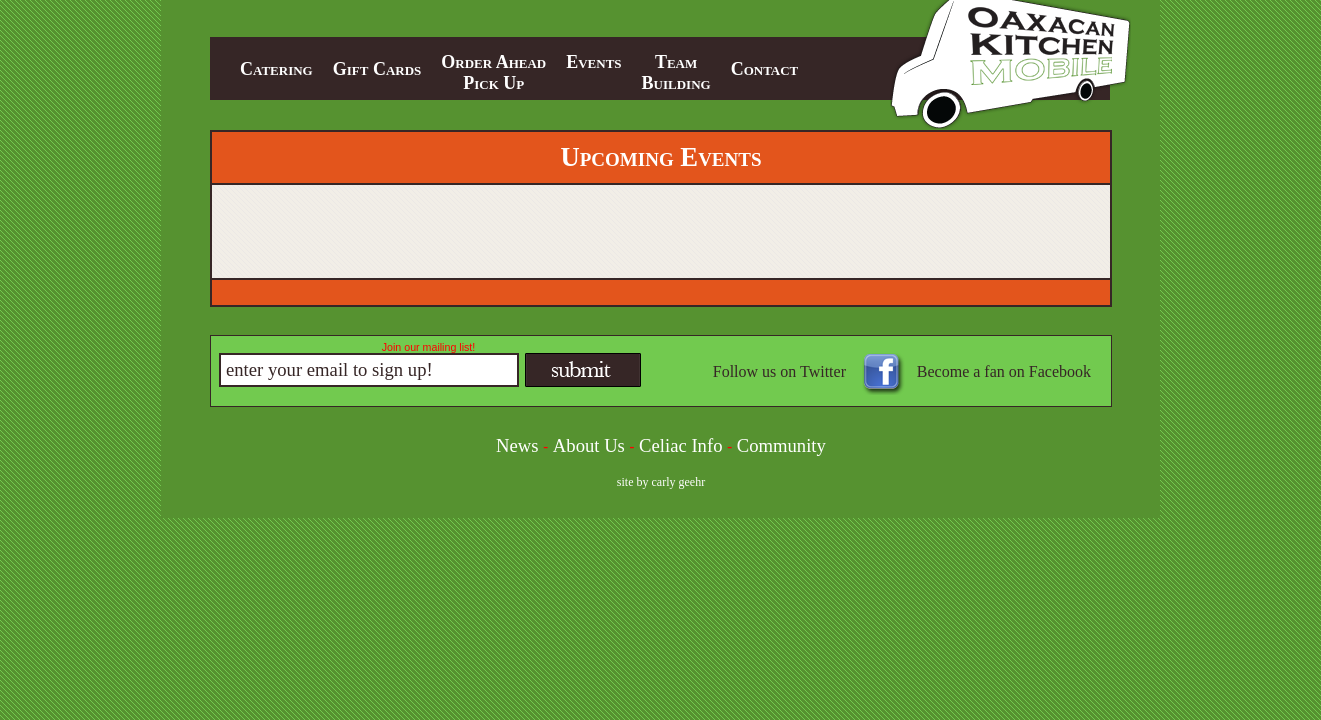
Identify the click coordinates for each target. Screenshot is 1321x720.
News (517, 445)
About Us (589, 445)
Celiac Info (680, 445)
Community (781, 445)
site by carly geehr (661, 482)
